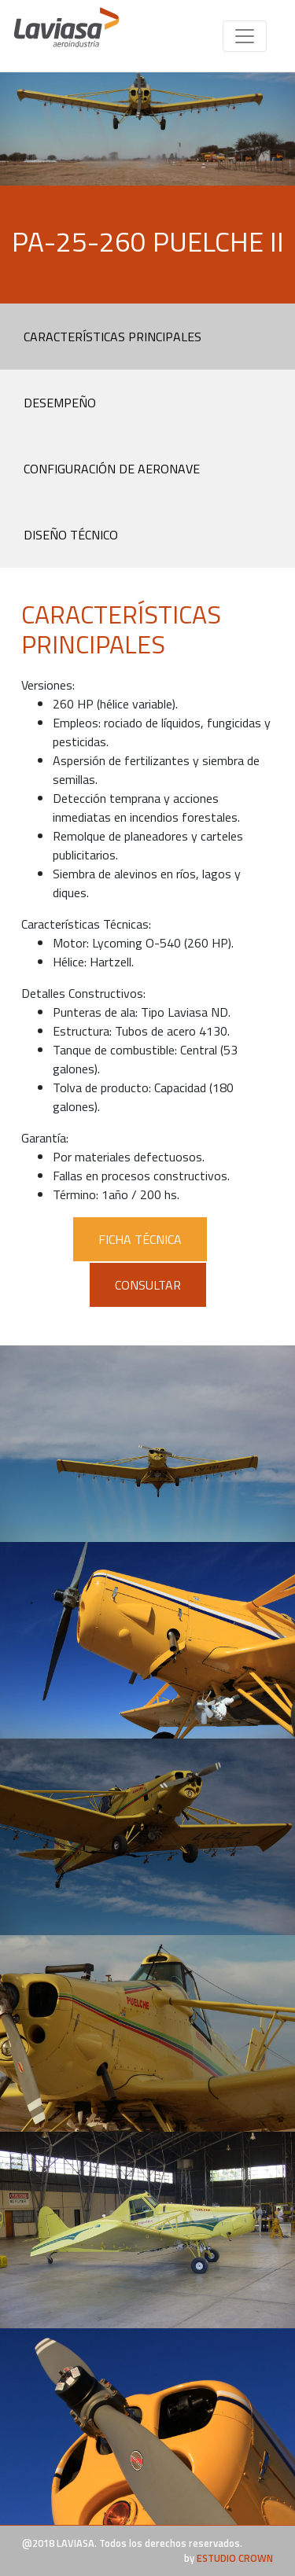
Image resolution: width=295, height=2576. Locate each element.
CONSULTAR (148, 1284)
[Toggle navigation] (245, 36)
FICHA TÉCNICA (140, 1239)
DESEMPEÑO (60, 402)
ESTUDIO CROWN (235, 2558)
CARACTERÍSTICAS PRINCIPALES (112, 336)
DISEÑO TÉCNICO (71, 534)
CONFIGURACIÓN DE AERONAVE (112, 468)
